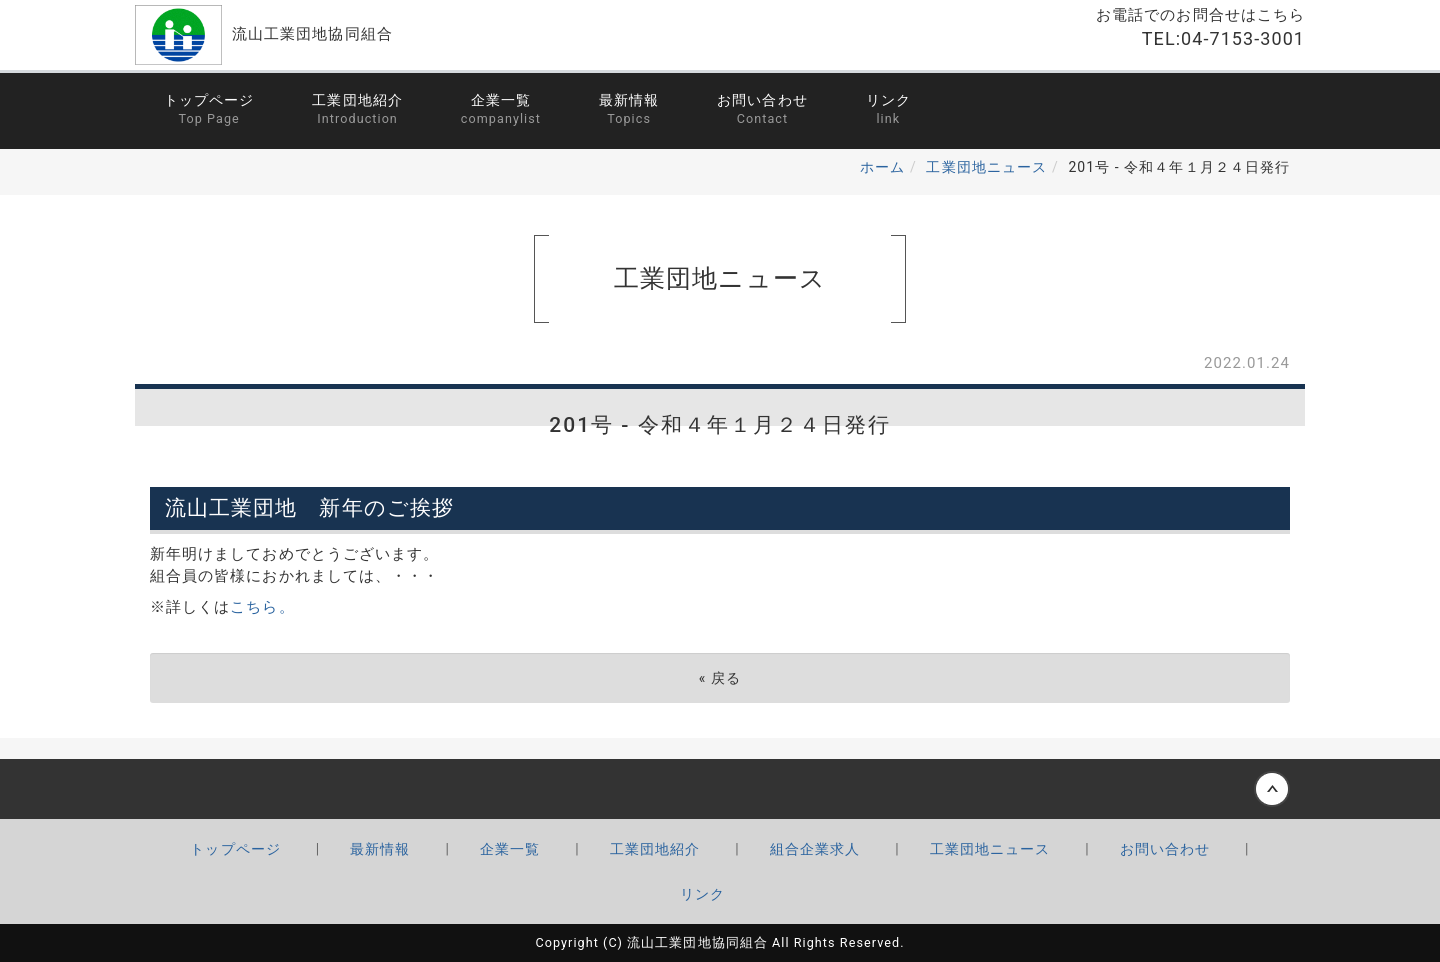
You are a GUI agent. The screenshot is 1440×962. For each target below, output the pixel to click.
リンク (888, 110)
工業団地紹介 (357, 110)
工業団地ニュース (986, 167)
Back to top (720, 789)
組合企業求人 (815, 849)
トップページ (209, 110)
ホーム (882, 167)
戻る (720, 678)
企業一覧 (501, 110)
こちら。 (262, 607)
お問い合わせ (762, 110)
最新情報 (629, 110)
